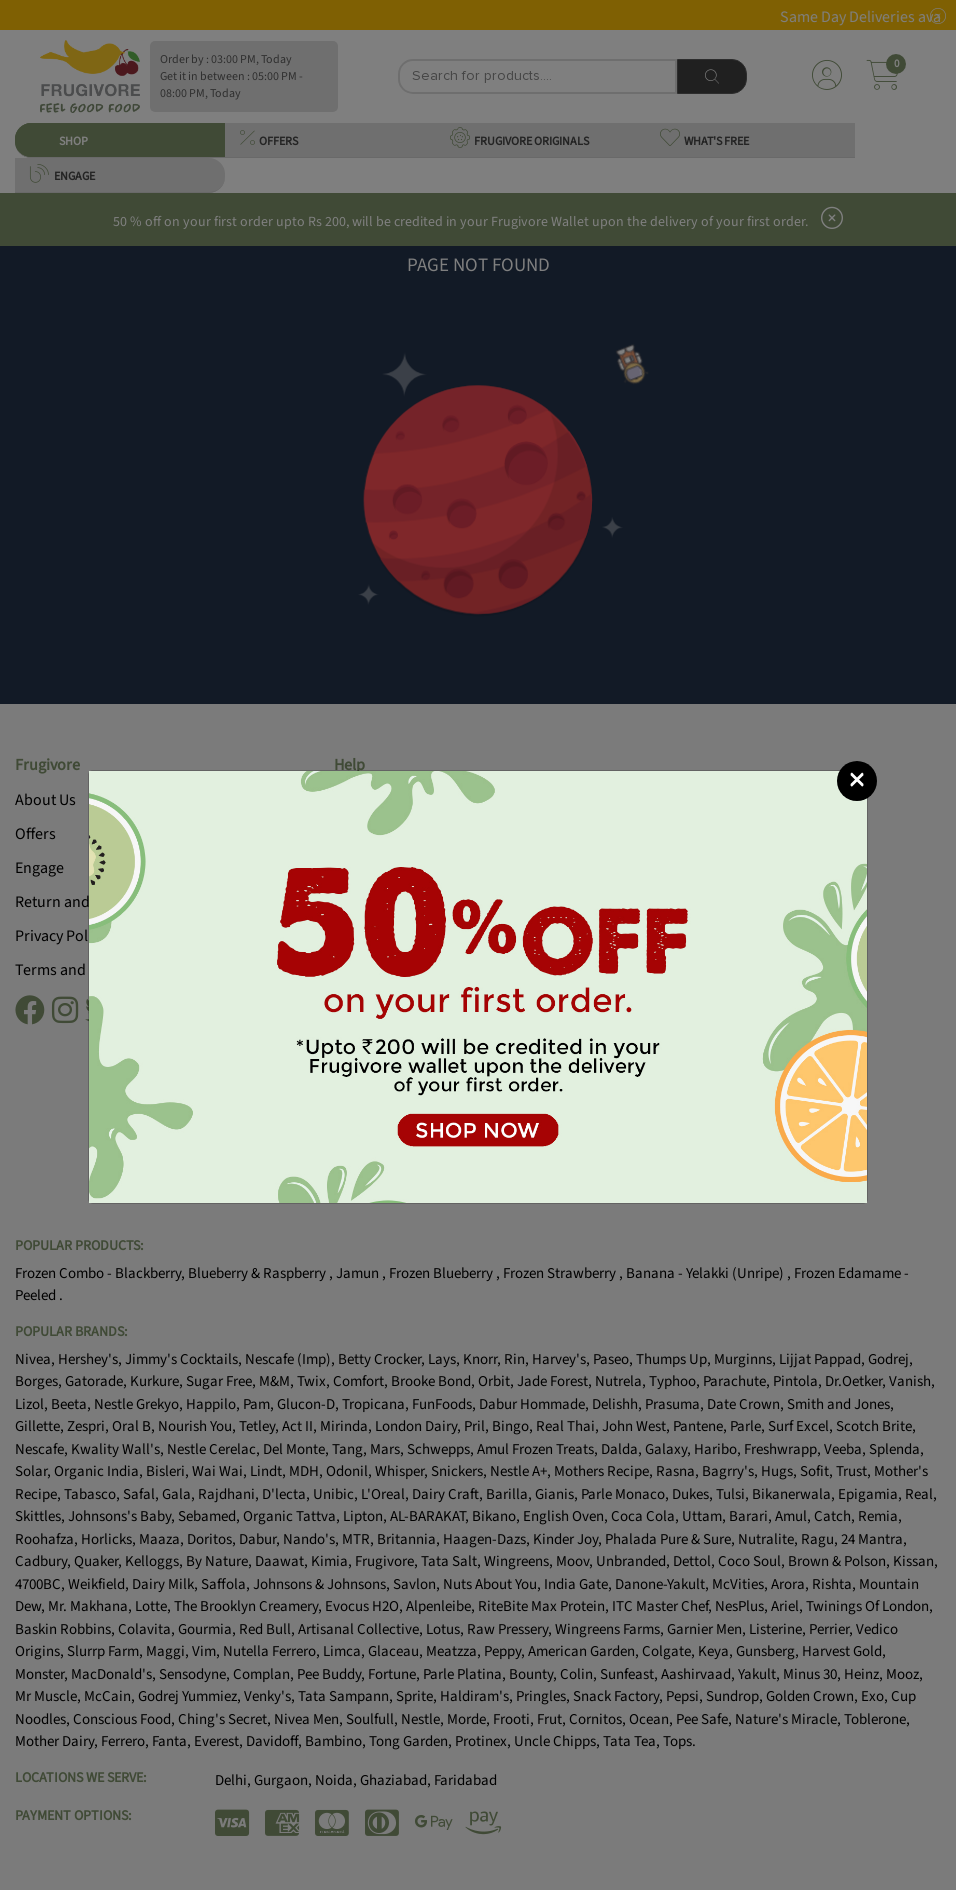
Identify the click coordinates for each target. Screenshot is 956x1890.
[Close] (857, 781)
